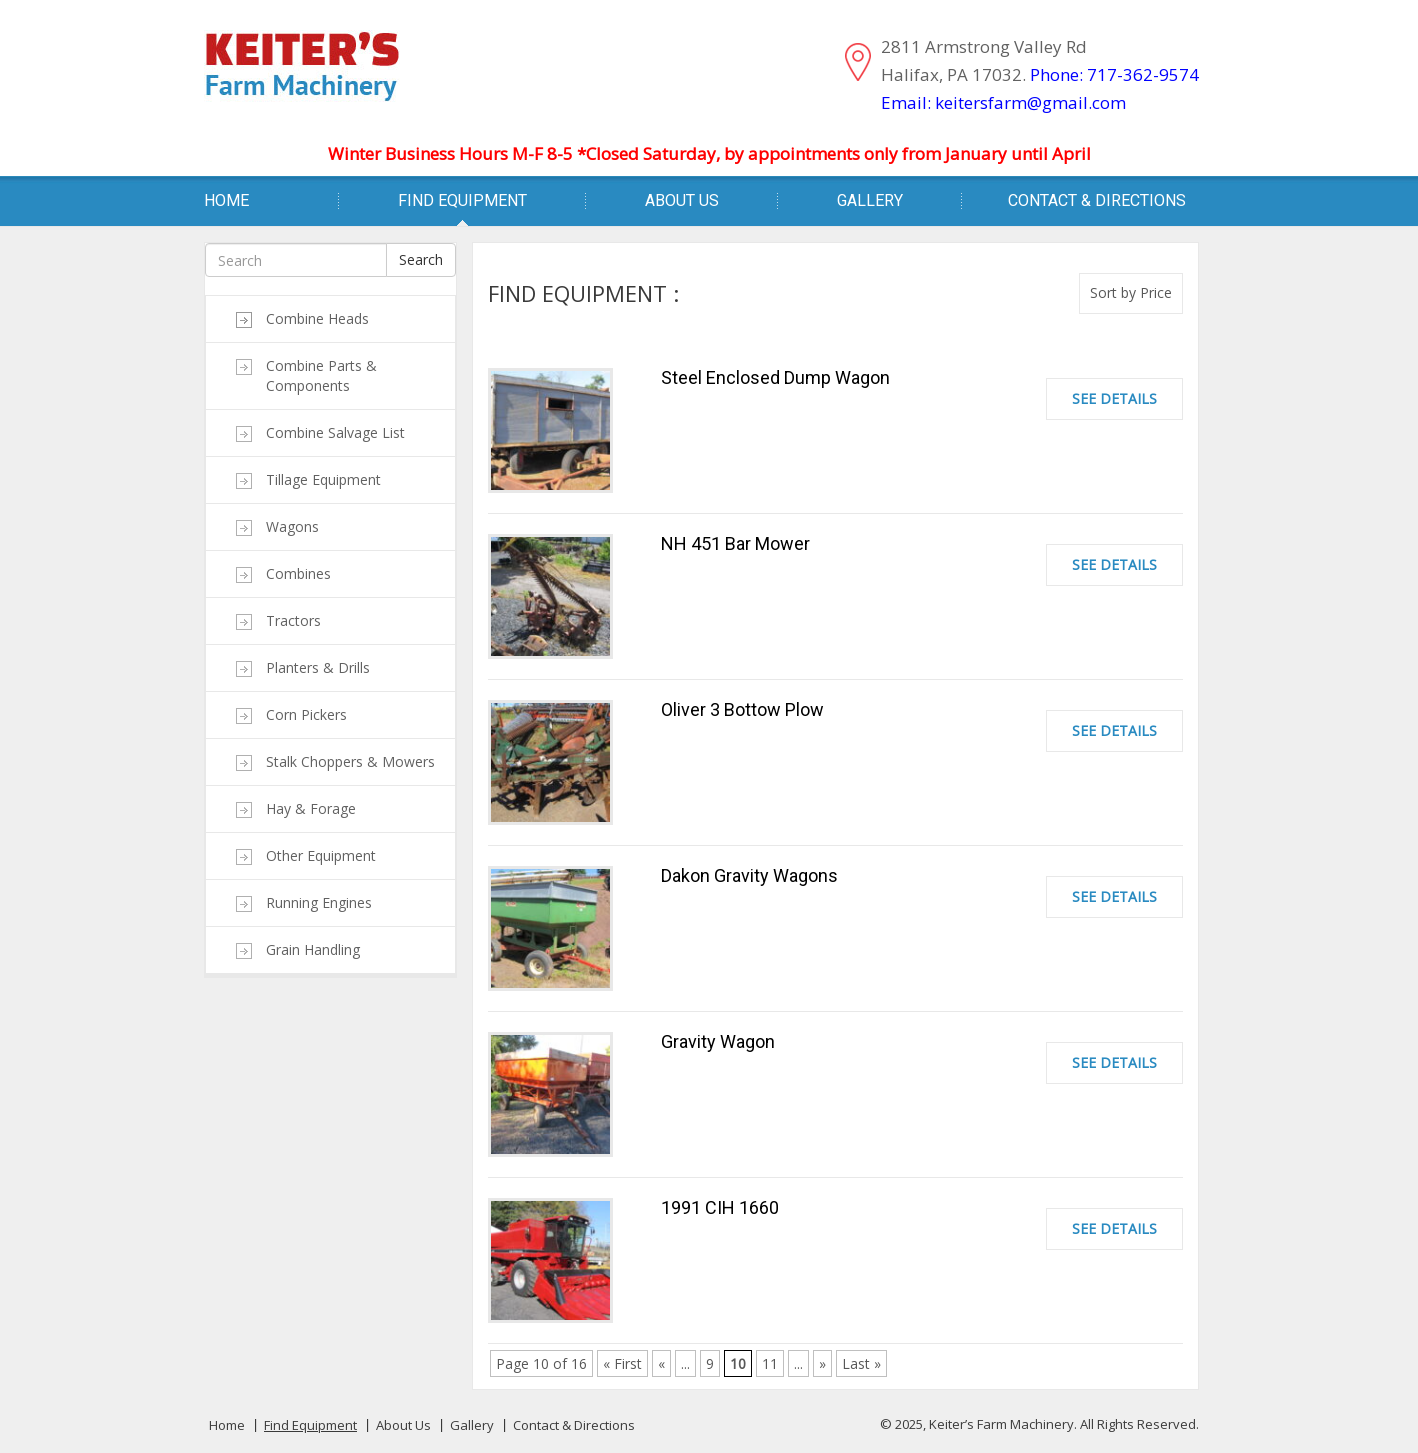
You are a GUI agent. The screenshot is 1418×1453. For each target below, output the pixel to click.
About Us (682, 200)
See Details (1114, 398)
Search (421, 259)
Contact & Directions (1097, 200)
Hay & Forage (311, 808)
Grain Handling (313, 949)
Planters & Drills (318, 667)
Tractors (293, 620)
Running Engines (319, 902)
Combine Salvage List (335, 432)
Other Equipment (321, 855)
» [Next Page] (822, 1363)
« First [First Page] (622, 1363)
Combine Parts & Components (321, 375)
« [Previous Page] (661, 1363)
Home (226, 200)
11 (770, 1363)
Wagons (292, 526)
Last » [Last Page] (861, 1363)
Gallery (870, 200)
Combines (298, 573)
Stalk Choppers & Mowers (350, 761)
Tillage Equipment (323, 479)
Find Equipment (462, 200)
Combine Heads (317, 318)
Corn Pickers (306, 714)
